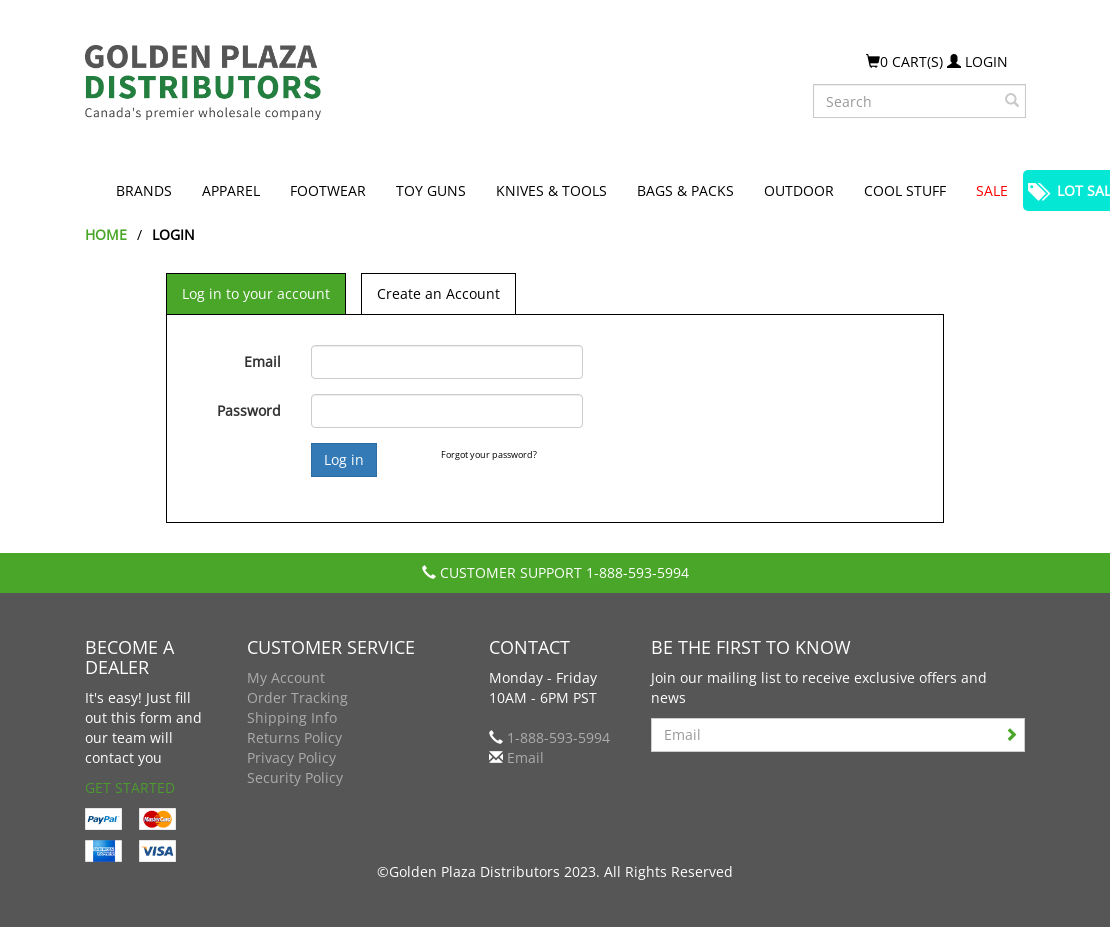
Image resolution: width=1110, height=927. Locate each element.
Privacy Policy (291, 757)
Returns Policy (294, 737)
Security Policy (295, 777)
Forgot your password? (489, 454)
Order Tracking (297, 697)
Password (249, 410)
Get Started (130, 787)
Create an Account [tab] (438, 293)
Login (977, 61)
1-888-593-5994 (637, 572)
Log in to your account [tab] (256, 293)
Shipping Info (292, 717)
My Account (286, 677)
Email (262, 361)
